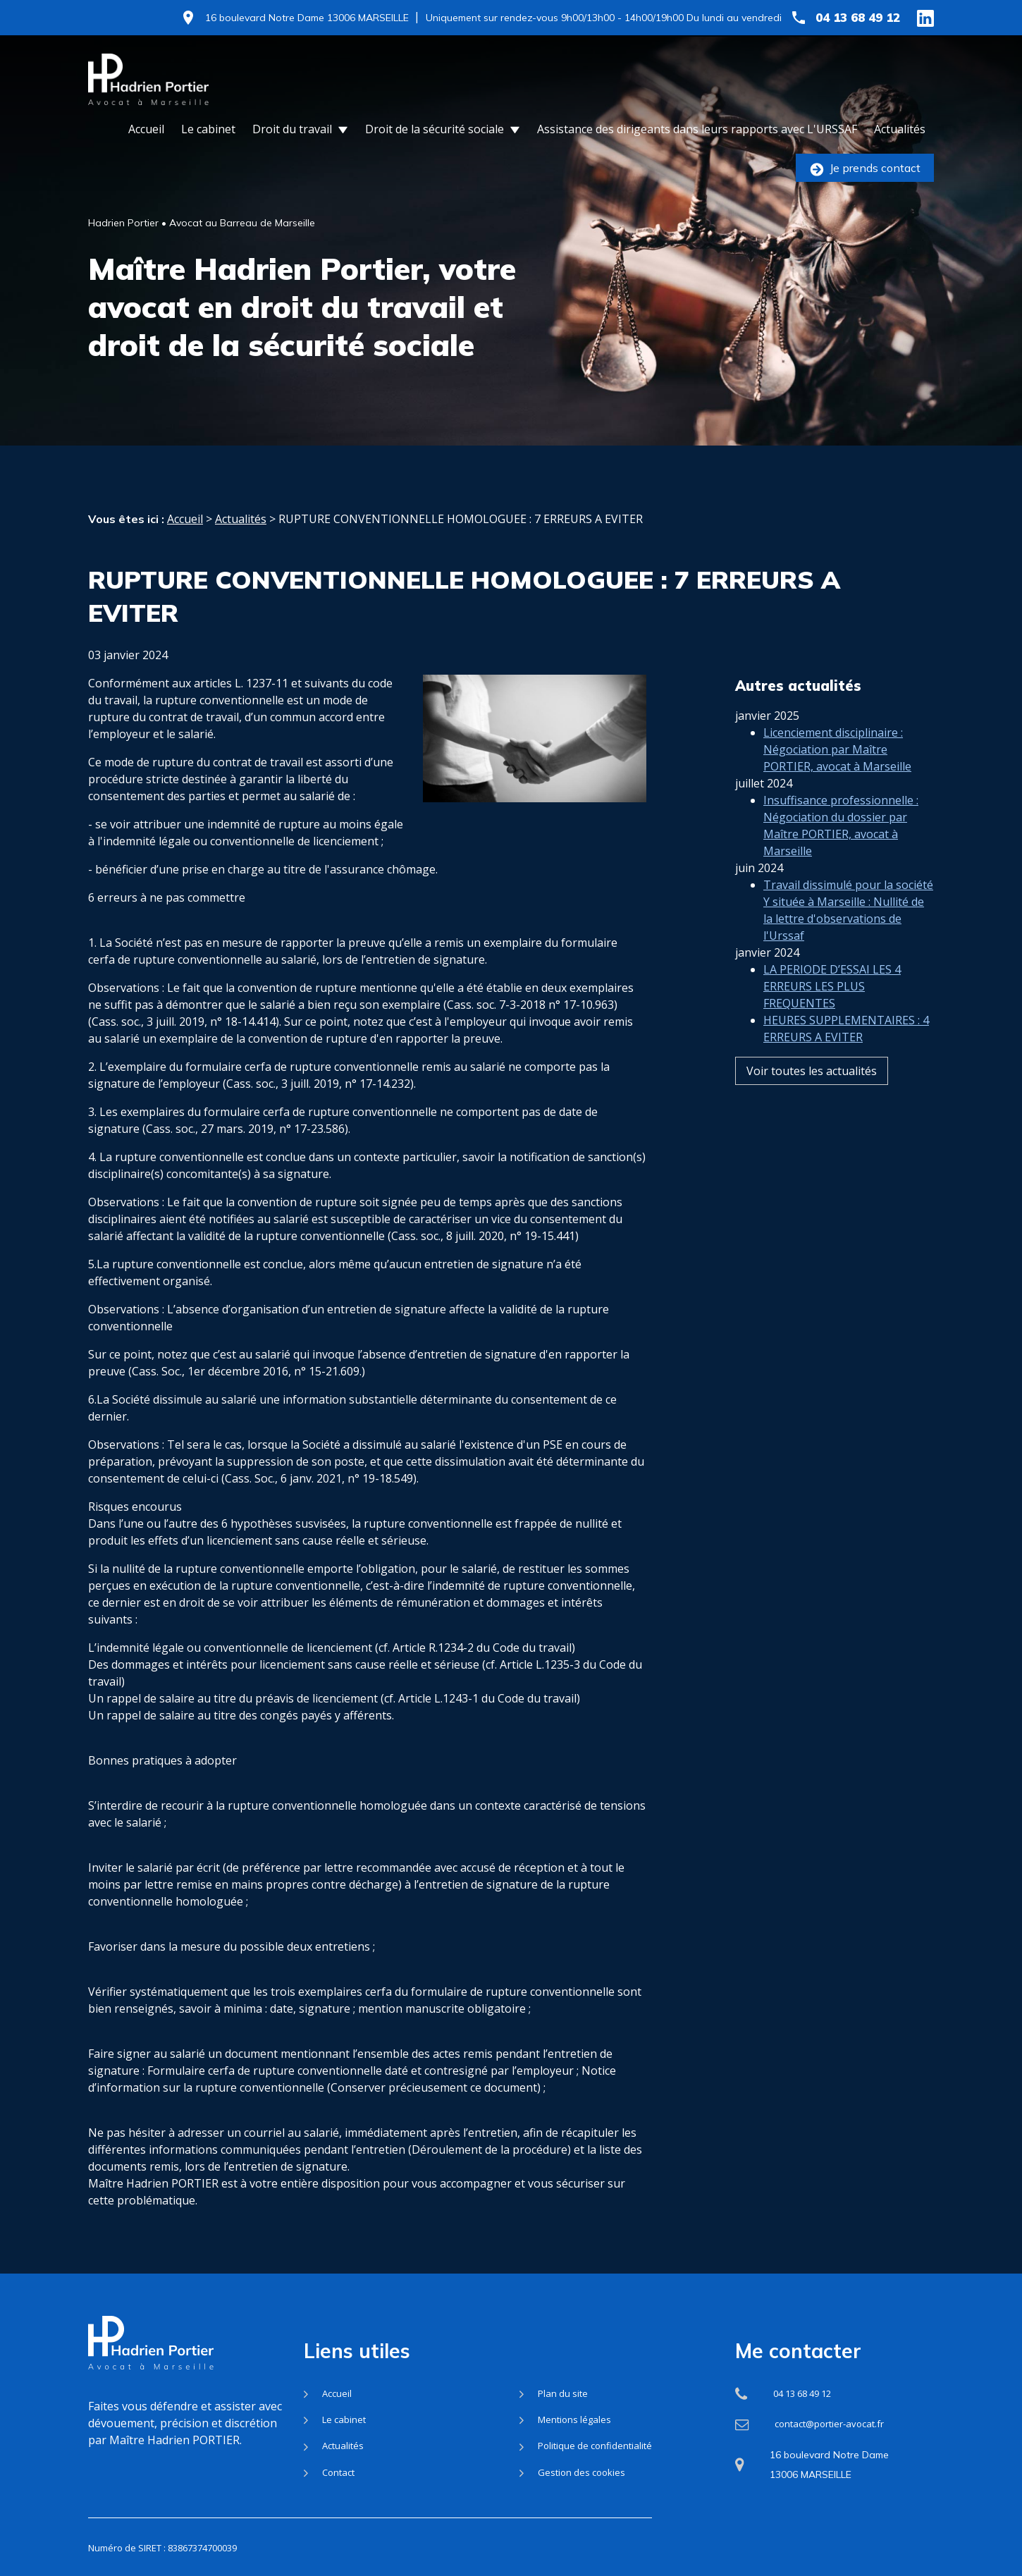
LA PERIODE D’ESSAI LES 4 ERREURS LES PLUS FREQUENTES (832, 956)
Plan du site (563, 2393)
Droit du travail (292, 129)
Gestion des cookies (581, 2472)
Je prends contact (865, 168)
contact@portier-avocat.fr (829, 2423)
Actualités (899, 129)
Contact (338, 2472)
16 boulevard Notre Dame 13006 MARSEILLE (307, 17)
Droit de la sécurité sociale (434, 129)
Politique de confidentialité (595, 2445)
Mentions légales (574, 2419)
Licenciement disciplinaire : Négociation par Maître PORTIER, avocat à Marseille (837, 719)
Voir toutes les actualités (811, 1040)
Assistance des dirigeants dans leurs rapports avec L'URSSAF (697, 129)
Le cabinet (208, 129)
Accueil (146, 129)
